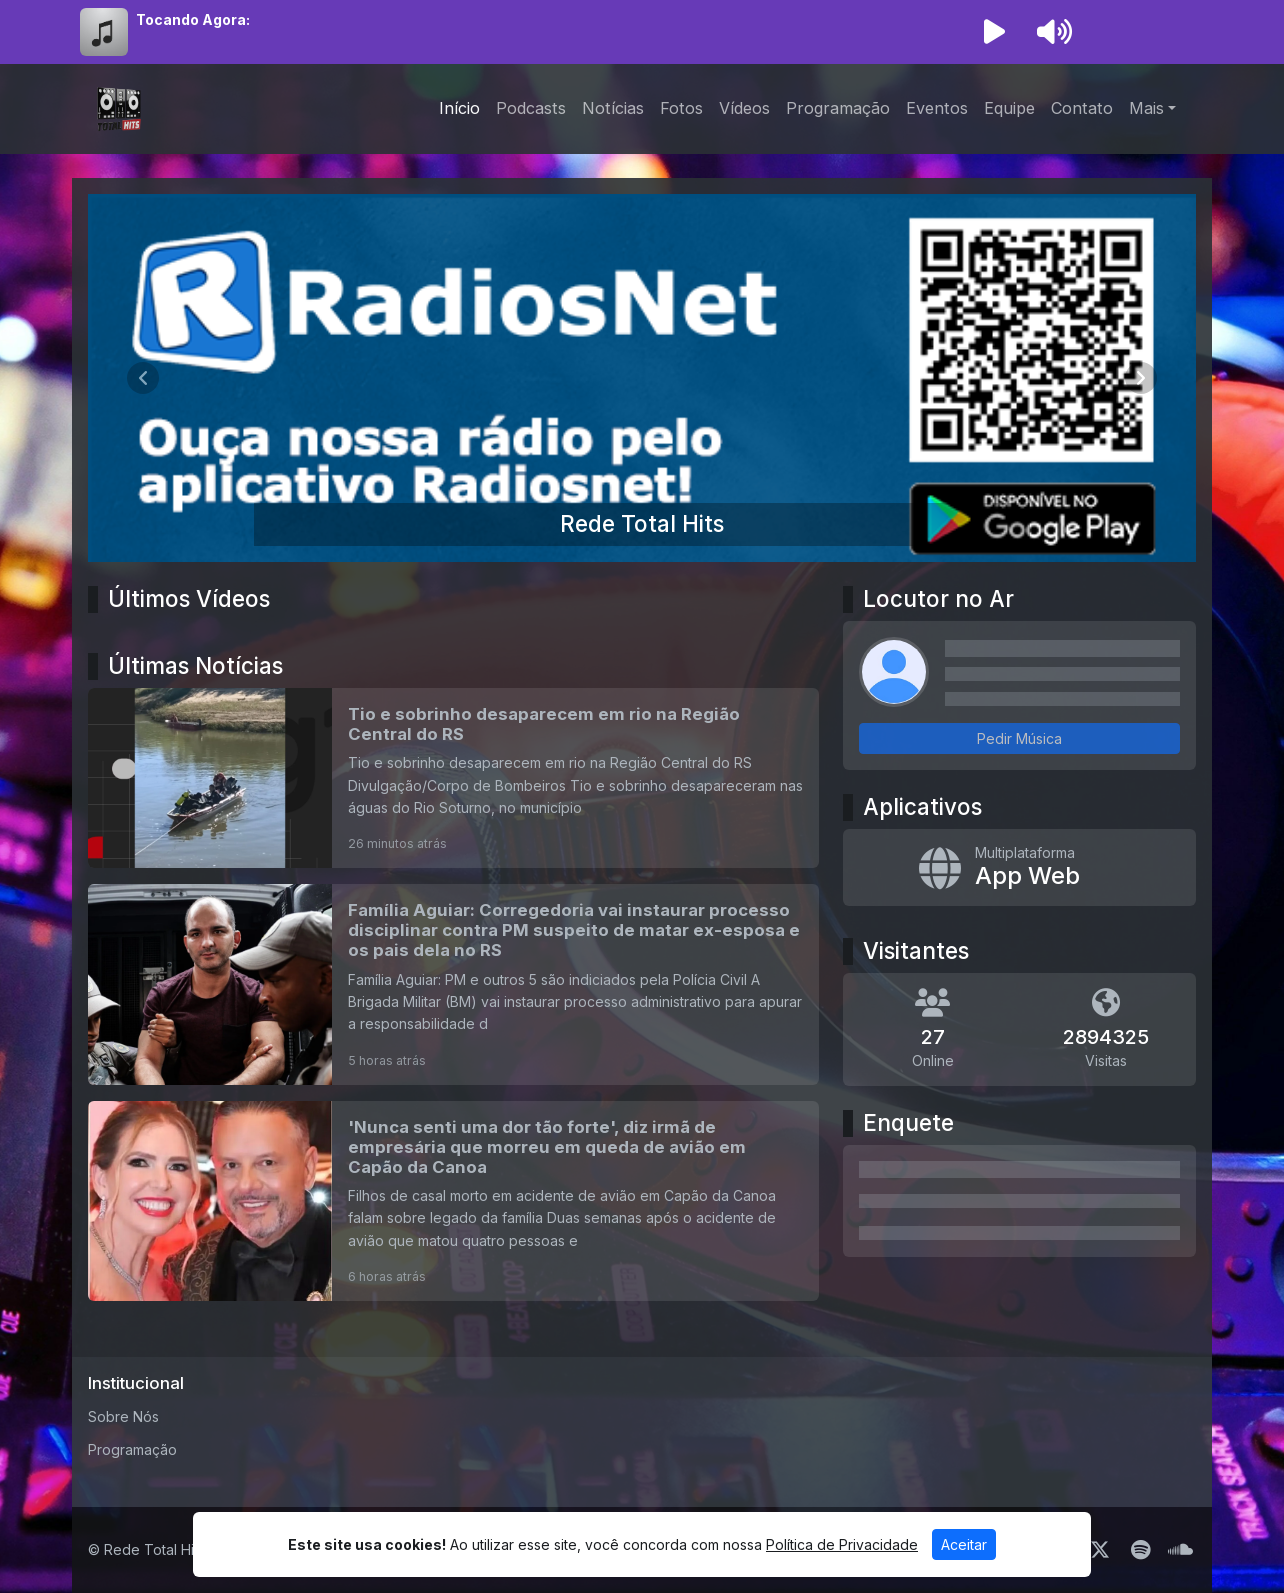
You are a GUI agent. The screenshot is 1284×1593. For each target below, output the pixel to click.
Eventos (937, 108)
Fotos (681, 108)
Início (459, 108)
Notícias (613, 108)
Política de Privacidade (842, 1544)
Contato (1082, 108)
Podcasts (531, 108)
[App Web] (1019, 868)
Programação (838, 108)
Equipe (1009, 108)
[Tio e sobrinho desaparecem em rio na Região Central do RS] (453, 778)
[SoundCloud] (1180, 1550)
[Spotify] (1140, 1550)
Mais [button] (1146, 108)
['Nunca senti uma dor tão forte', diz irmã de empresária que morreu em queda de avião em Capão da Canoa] (453, 1201)
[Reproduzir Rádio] (994, 32)
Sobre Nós (123, 1416)
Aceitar (964, 1544)
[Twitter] (1100, 1550)
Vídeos (744, 108)
